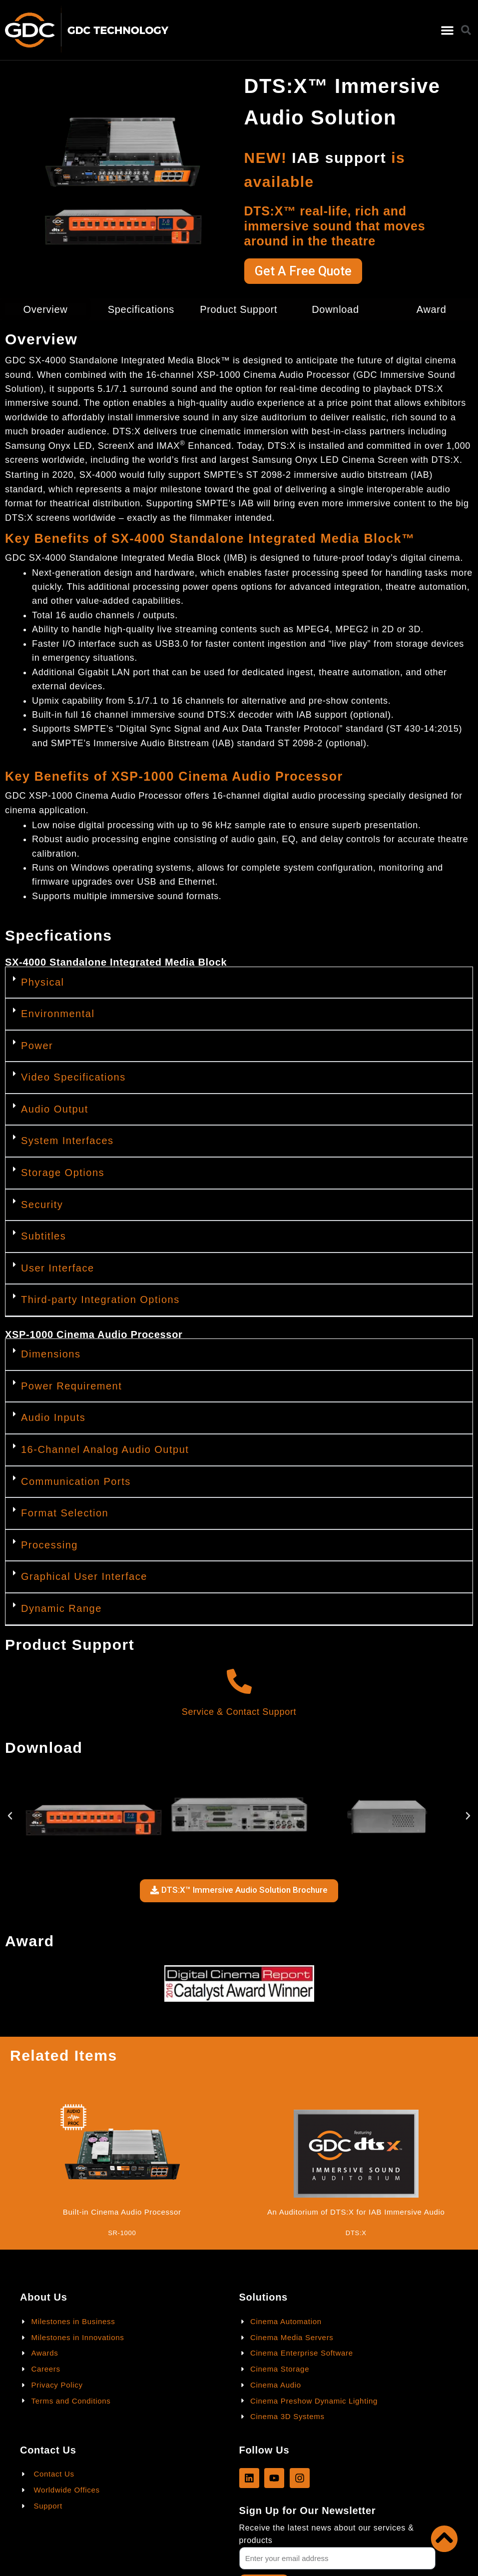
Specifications (141, 309)
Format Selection (64, 1512)
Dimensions (50, 1353)
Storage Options (62, 1172)
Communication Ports (76, 1481)
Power (37, 1045)
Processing (49, 1544)
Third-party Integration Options (100, 1299)
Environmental (57, 1013)
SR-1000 (122, 2233)
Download (335, 309)
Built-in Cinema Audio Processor (122, 2212)
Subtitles (43, 1236)
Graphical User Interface (84, 1576)
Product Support (238, 309)
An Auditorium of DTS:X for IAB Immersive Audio (356, 2212)
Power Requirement (71, 1385)
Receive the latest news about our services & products (326, 2534)
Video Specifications (73, 1077)
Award (432, 309)
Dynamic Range (61, 1608)
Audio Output (54, 1109)
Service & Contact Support (239, 1712)
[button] (448, 30)
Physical (42, 982)
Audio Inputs (53, 1417)
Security (42, 1204)
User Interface (57, 1268)
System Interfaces (67, 1140)
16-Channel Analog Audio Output (105, 1449)
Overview (45, 309)
